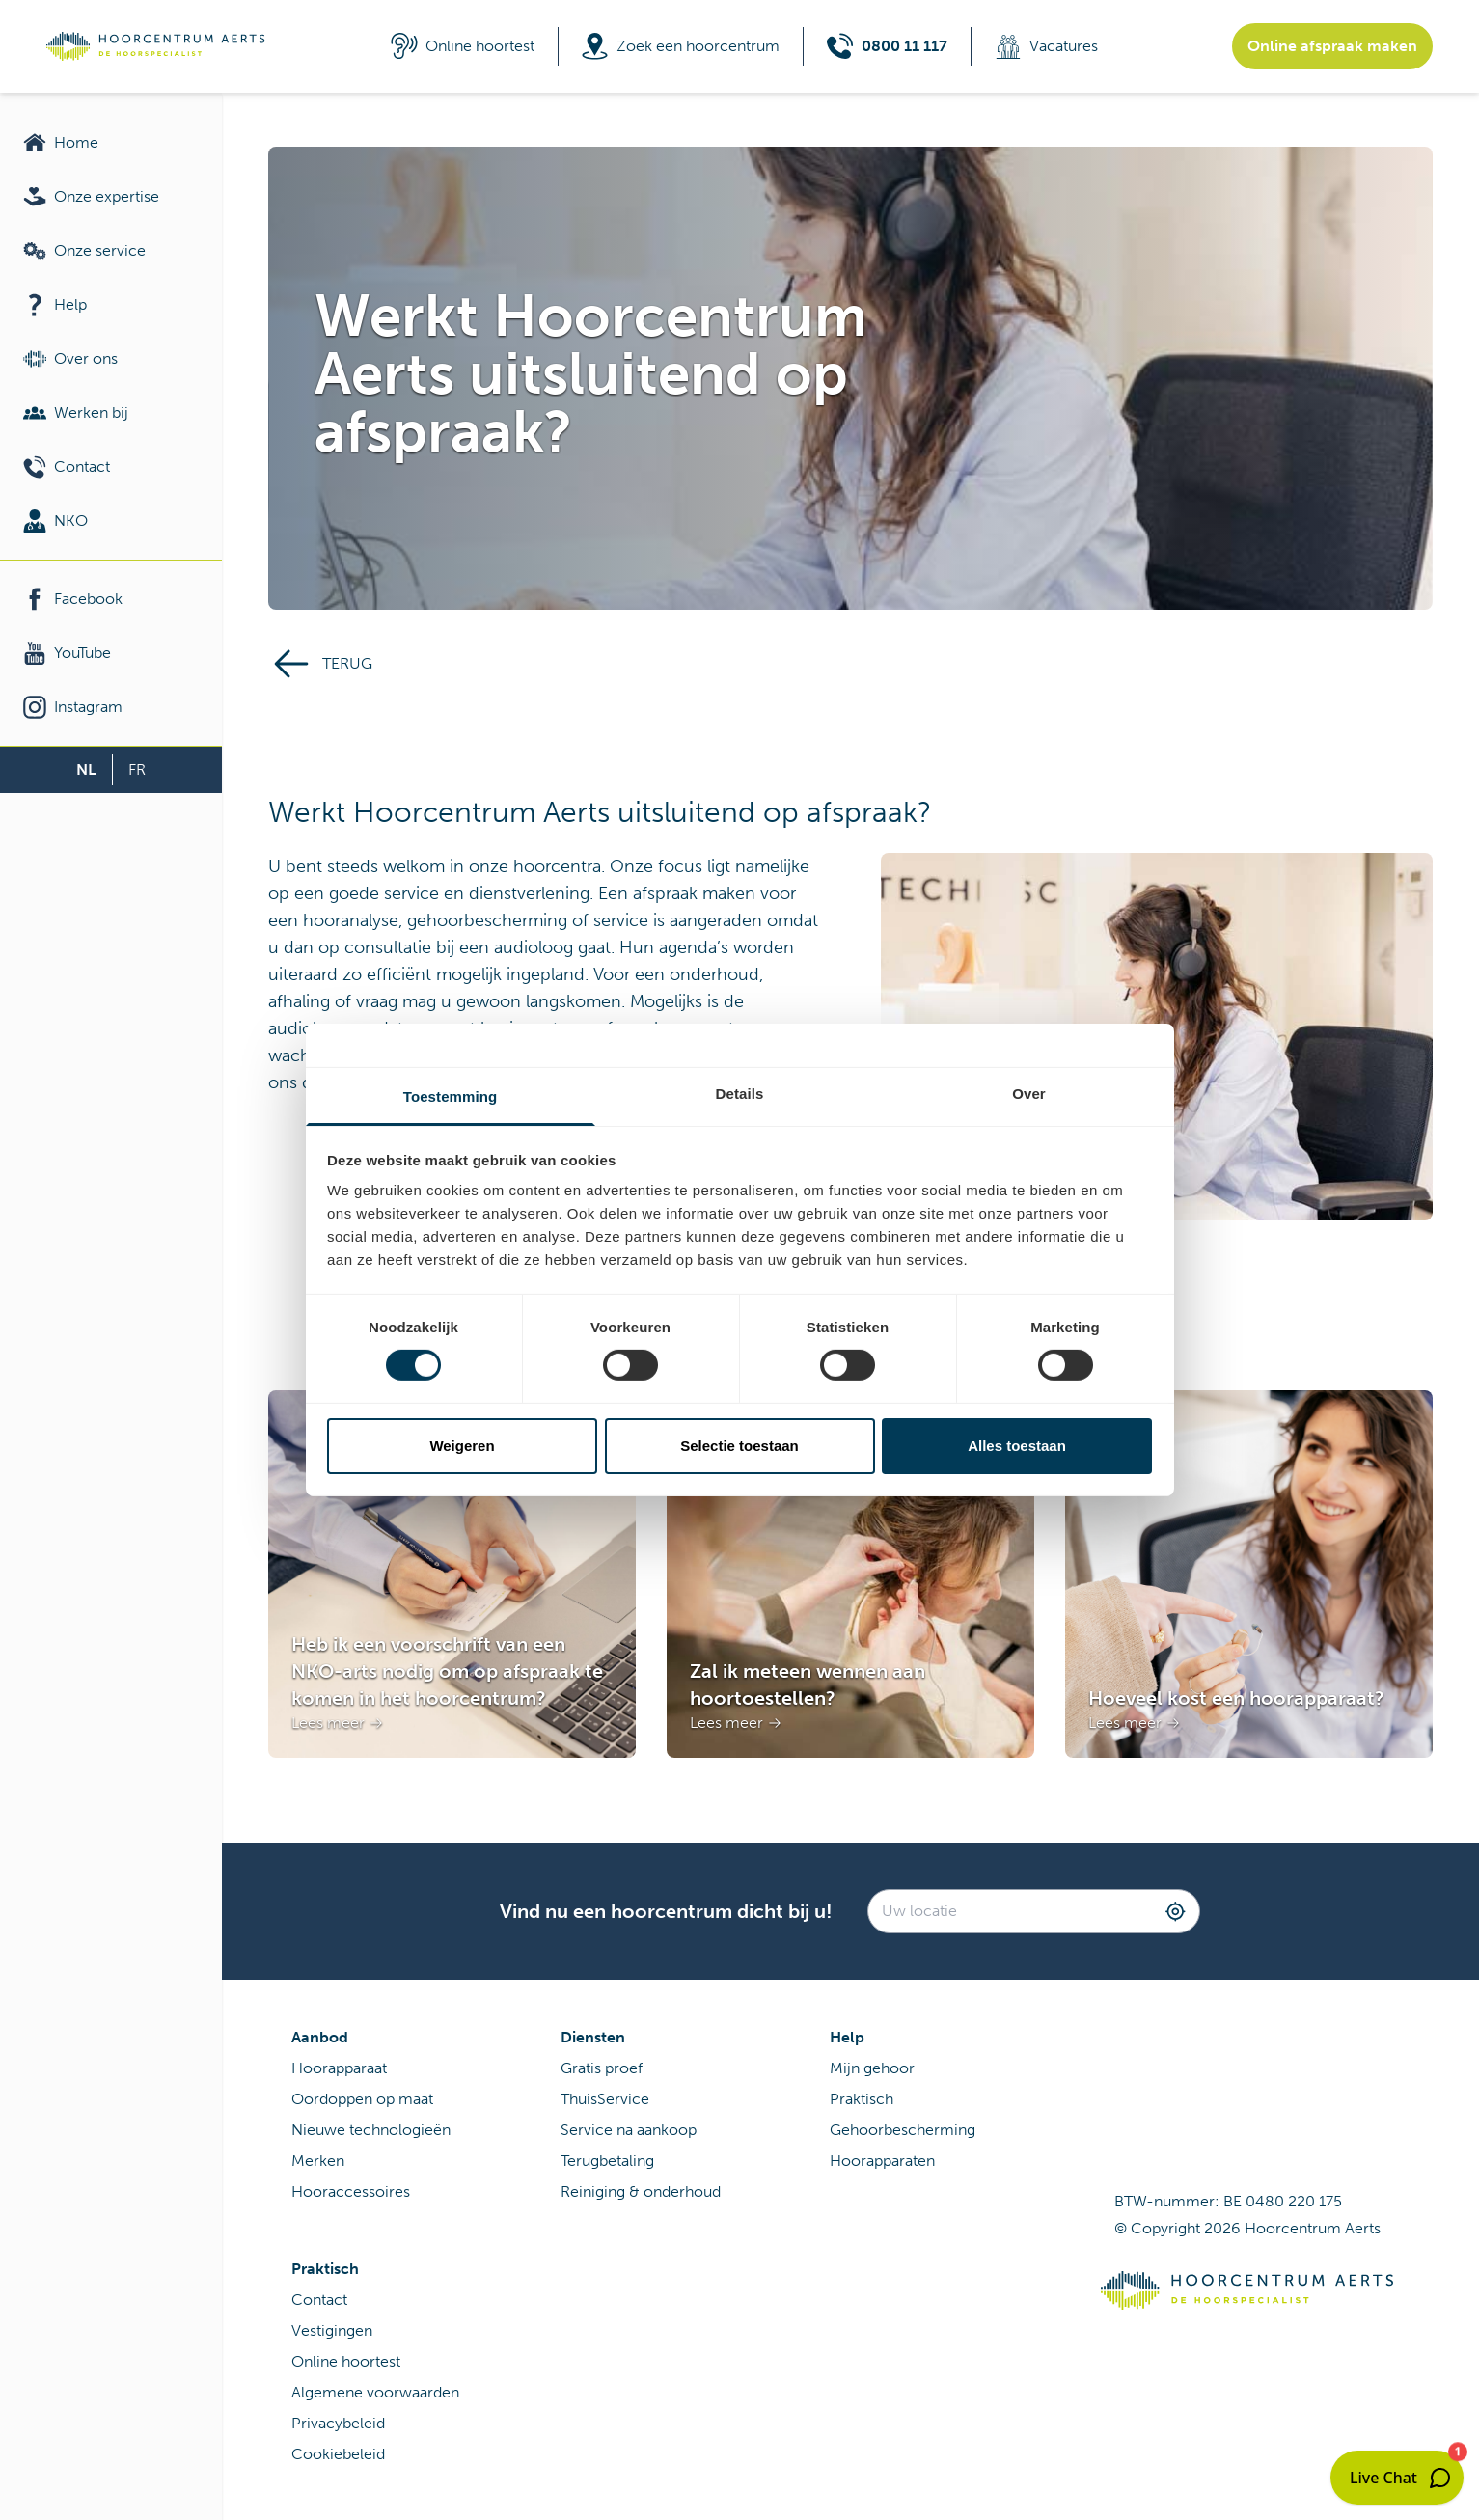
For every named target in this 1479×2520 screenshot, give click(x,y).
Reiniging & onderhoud (641, 2191)
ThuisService (605, 2099)
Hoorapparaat (339, 2068)
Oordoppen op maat (362, 2099)
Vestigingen (331, 2330)
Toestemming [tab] (450, 1096)
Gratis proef (602, 2068)
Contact (319, 2299)
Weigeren (461, 1446)
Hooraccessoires (350, 2191)
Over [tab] (1029, 1093)
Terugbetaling (607, 2160)
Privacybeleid (338, 2423)
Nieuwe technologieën (371, 2130)
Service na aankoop (629, 2130)
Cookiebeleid (338, 2454)
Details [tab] (740, 1093)
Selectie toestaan (739, 1446)
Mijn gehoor (872, 2068)
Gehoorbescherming (902, 2130)
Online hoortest (345, 2361)
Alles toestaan (1017, 1446)
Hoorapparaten (882, 2160)
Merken (317, 2160)
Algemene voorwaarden (375, 2392)
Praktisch (861, 2099)
